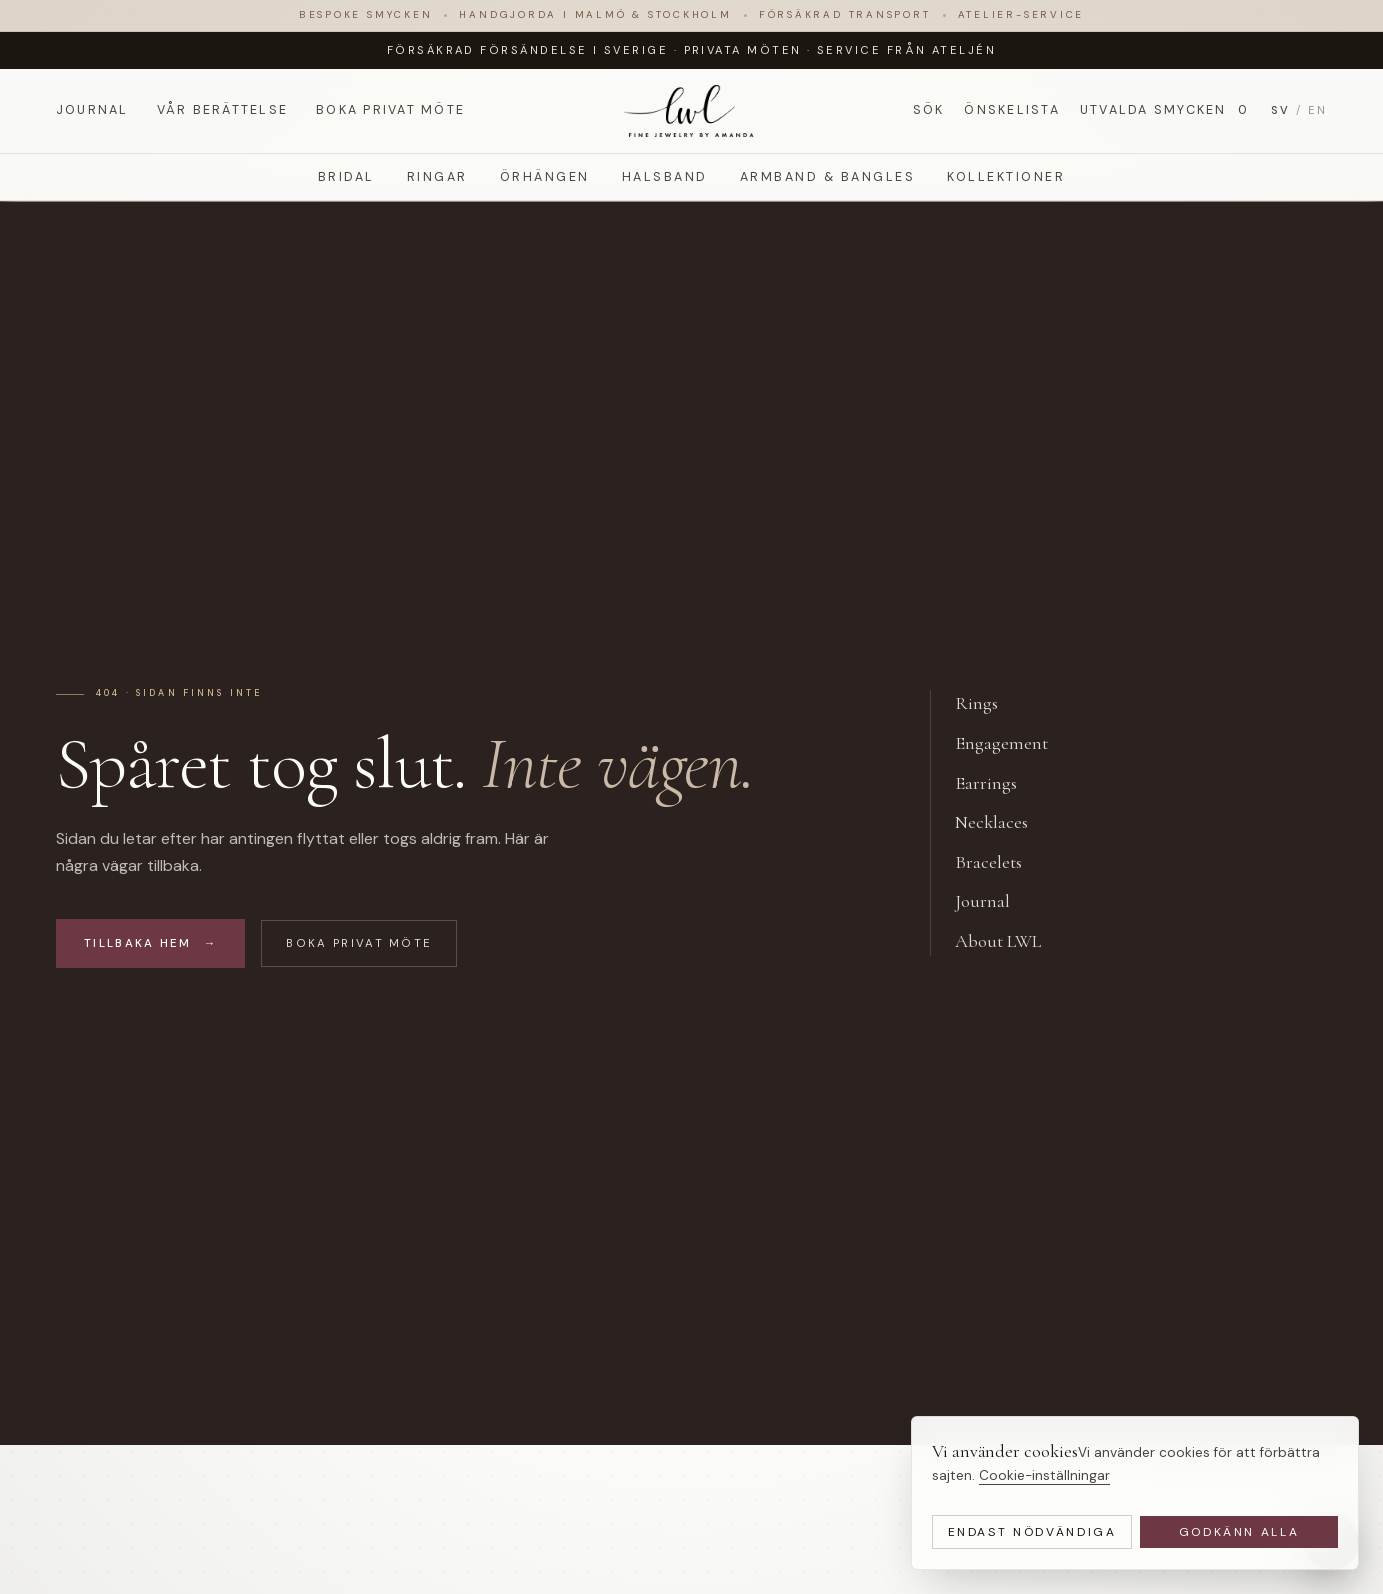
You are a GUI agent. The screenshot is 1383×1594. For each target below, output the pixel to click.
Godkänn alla (1239, 1532)
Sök (929, 110)
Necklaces (1002, 823)
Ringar (437, 177)
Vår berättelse (222, 110)
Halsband (665, 177)
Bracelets (999, 863)
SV (1280, 110)
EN (1317, 110)
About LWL (1009, 942)
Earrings (997, 784)
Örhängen (545, 177)
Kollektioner (1006, 177)
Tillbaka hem (150, 943)
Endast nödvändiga (1032, 1532)
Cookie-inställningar (1044, 1475)
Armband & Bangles (827, 177)
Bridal (346, 177)
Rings (987, 704)
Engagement (1012, 744)
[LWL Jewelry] (691, 111)
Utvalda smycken (1165, 110)
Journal (92, 110)
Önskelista (1011, 110)
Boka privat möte (390, 110)
